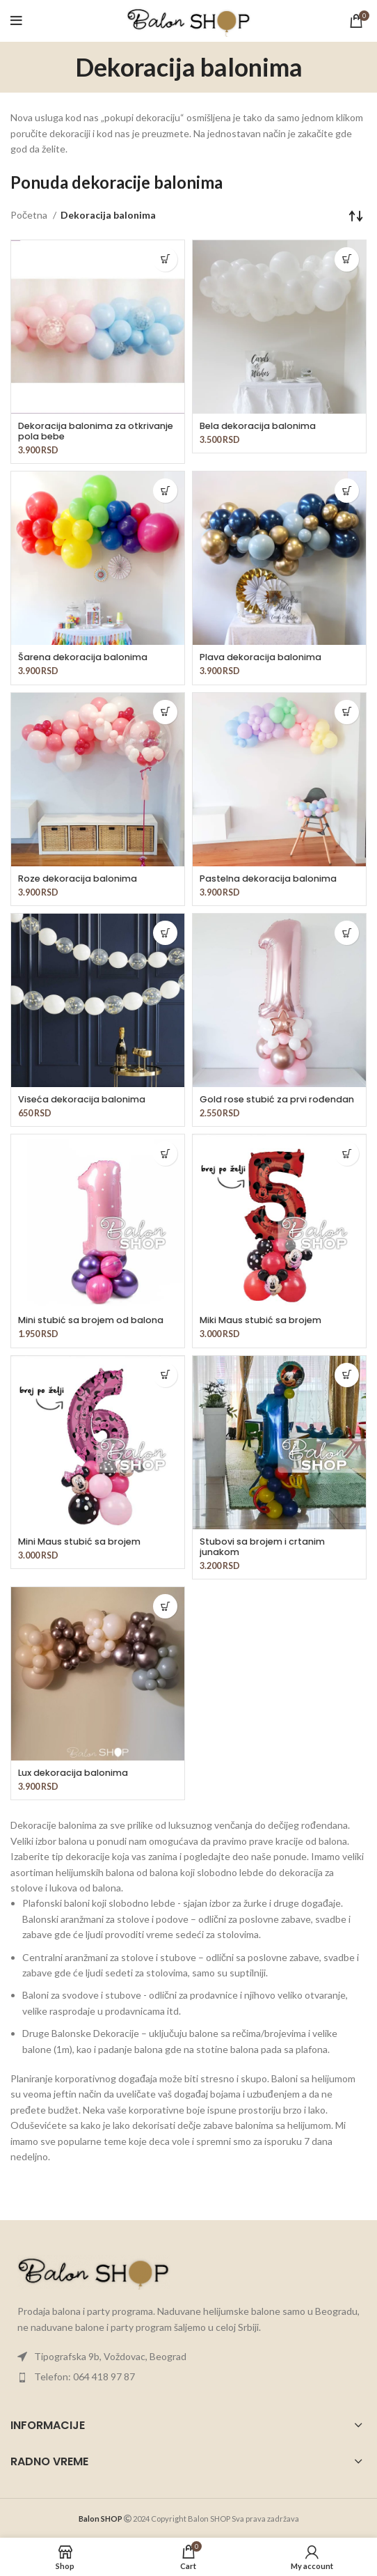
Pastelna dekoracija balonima (268, 878)
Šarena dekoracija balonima (82, 657)
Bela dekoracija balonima (258, 426)
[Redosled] (356, 215)
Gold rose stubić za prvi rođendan (277, 1099)
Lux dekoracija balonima (73, 1773)
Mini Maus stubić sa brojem (79, 1541)
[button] (165, 259)
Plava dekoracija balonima (260, 657)
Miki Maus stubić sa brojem (260, 1320)
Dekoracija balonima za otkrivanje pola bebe (95, 431)
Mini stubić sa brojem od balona (90, 1320)
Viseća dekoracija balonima (81, 1099)
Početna (29, 215)
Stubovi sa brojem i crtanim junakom (262, 1547)
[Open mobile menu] (16, 21)
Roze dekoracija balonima (77, 878)
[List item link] (188, 2356)
